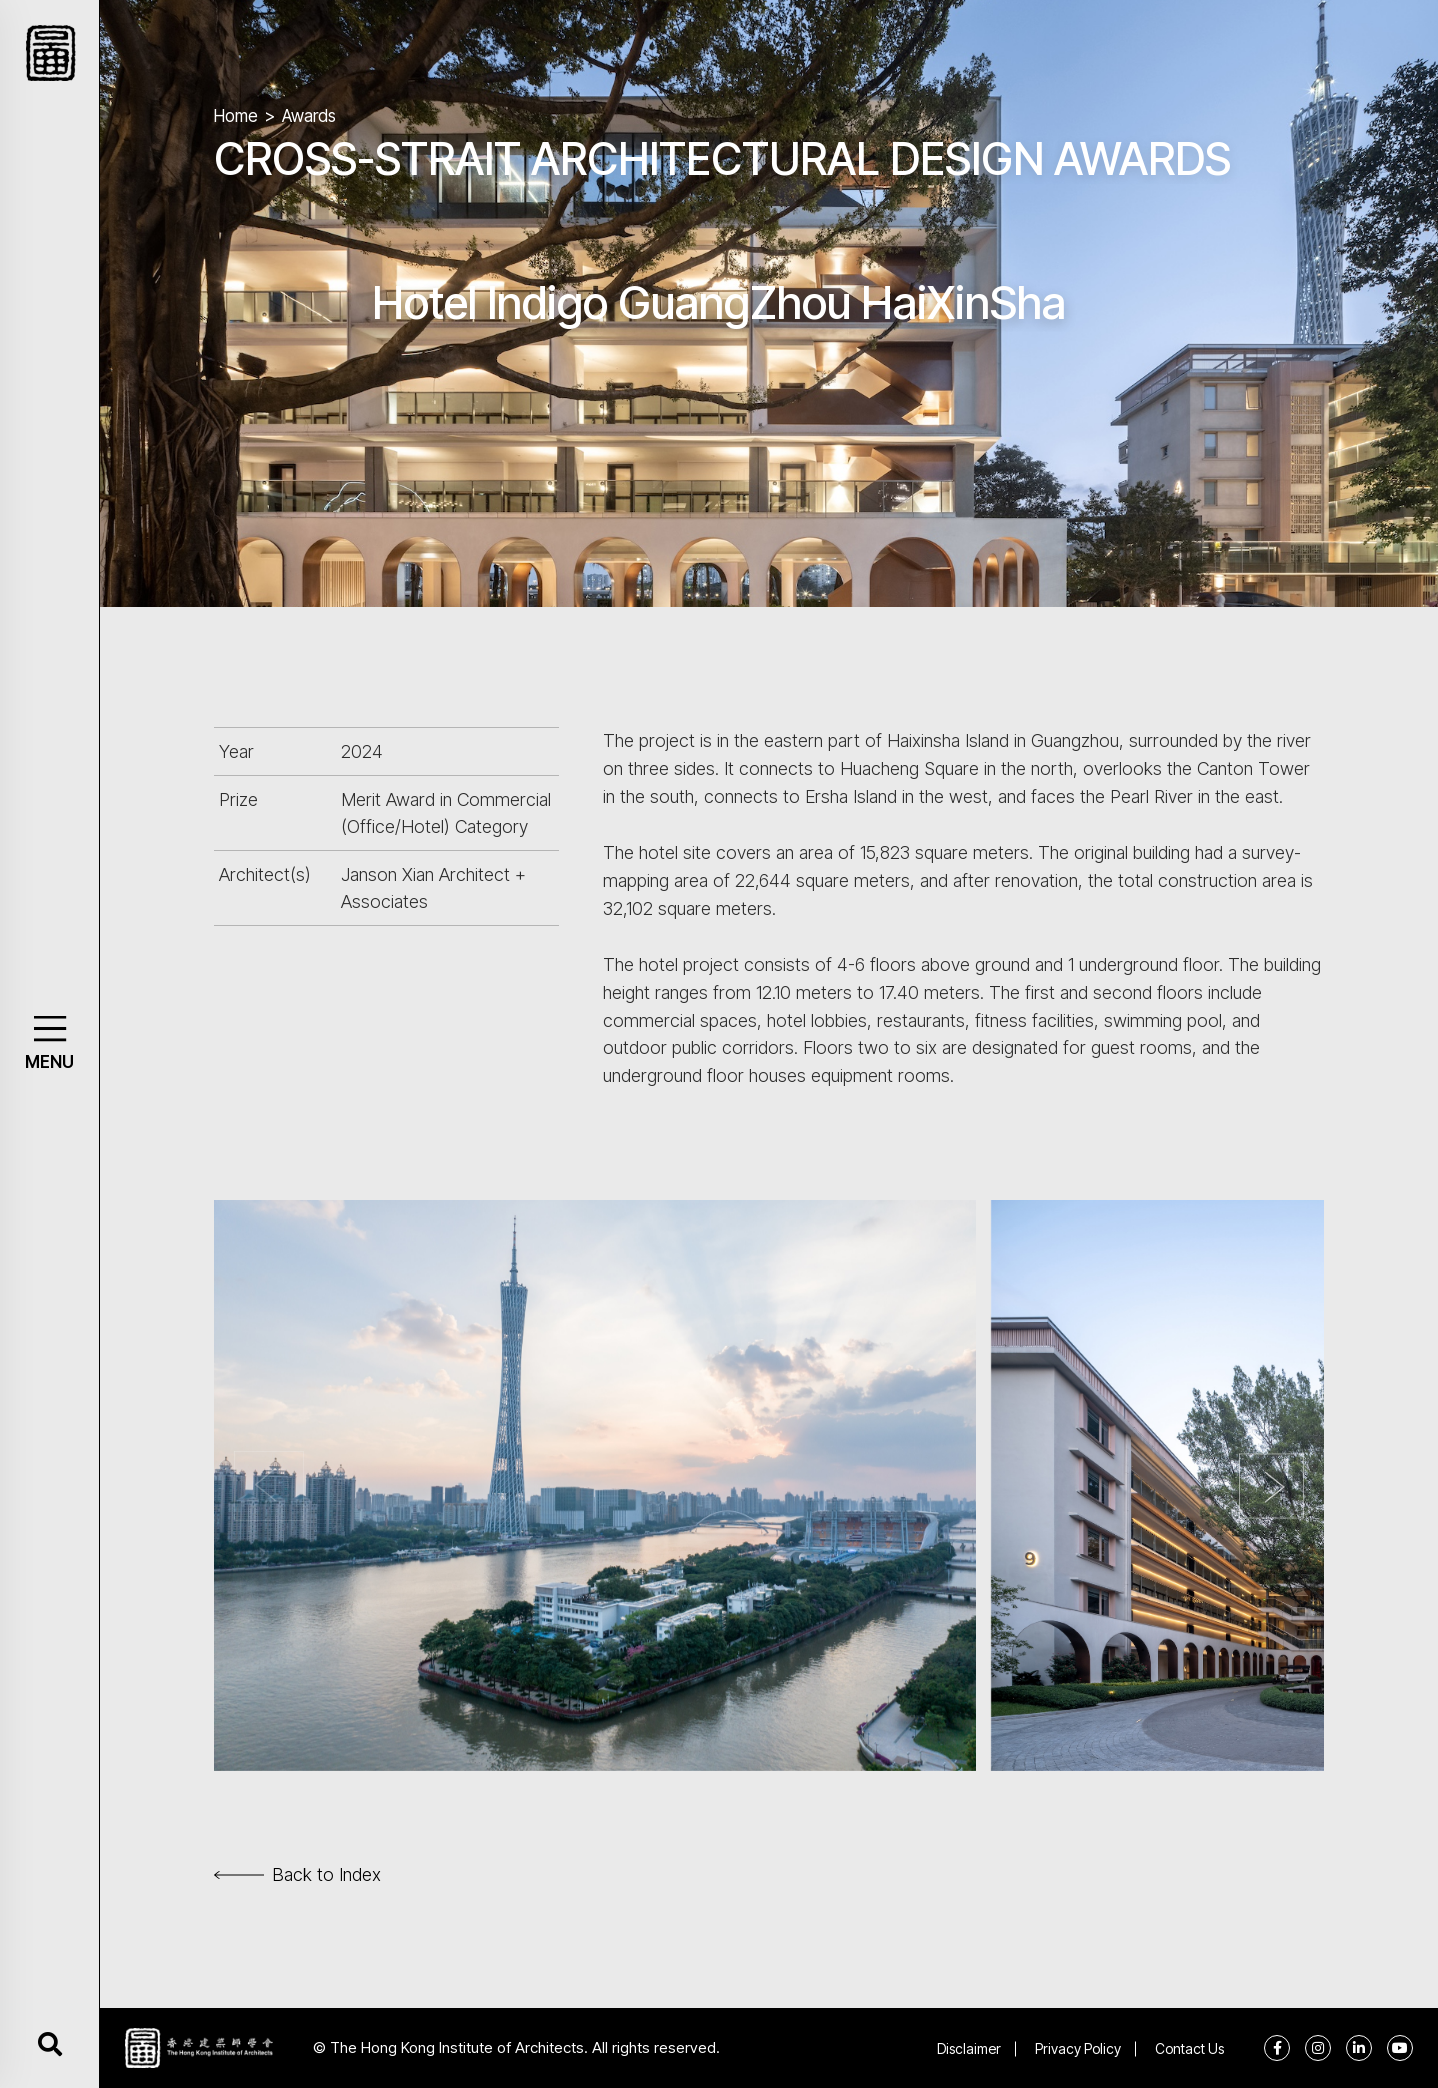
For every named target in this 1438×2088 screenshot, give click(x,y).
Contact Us (1189, 2048)
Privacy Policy (1078, 2048)
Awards (309, 116)
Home (236, 116)
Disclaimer (969, 2048)
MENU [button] (49, 1062)
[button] (49, 1028)
